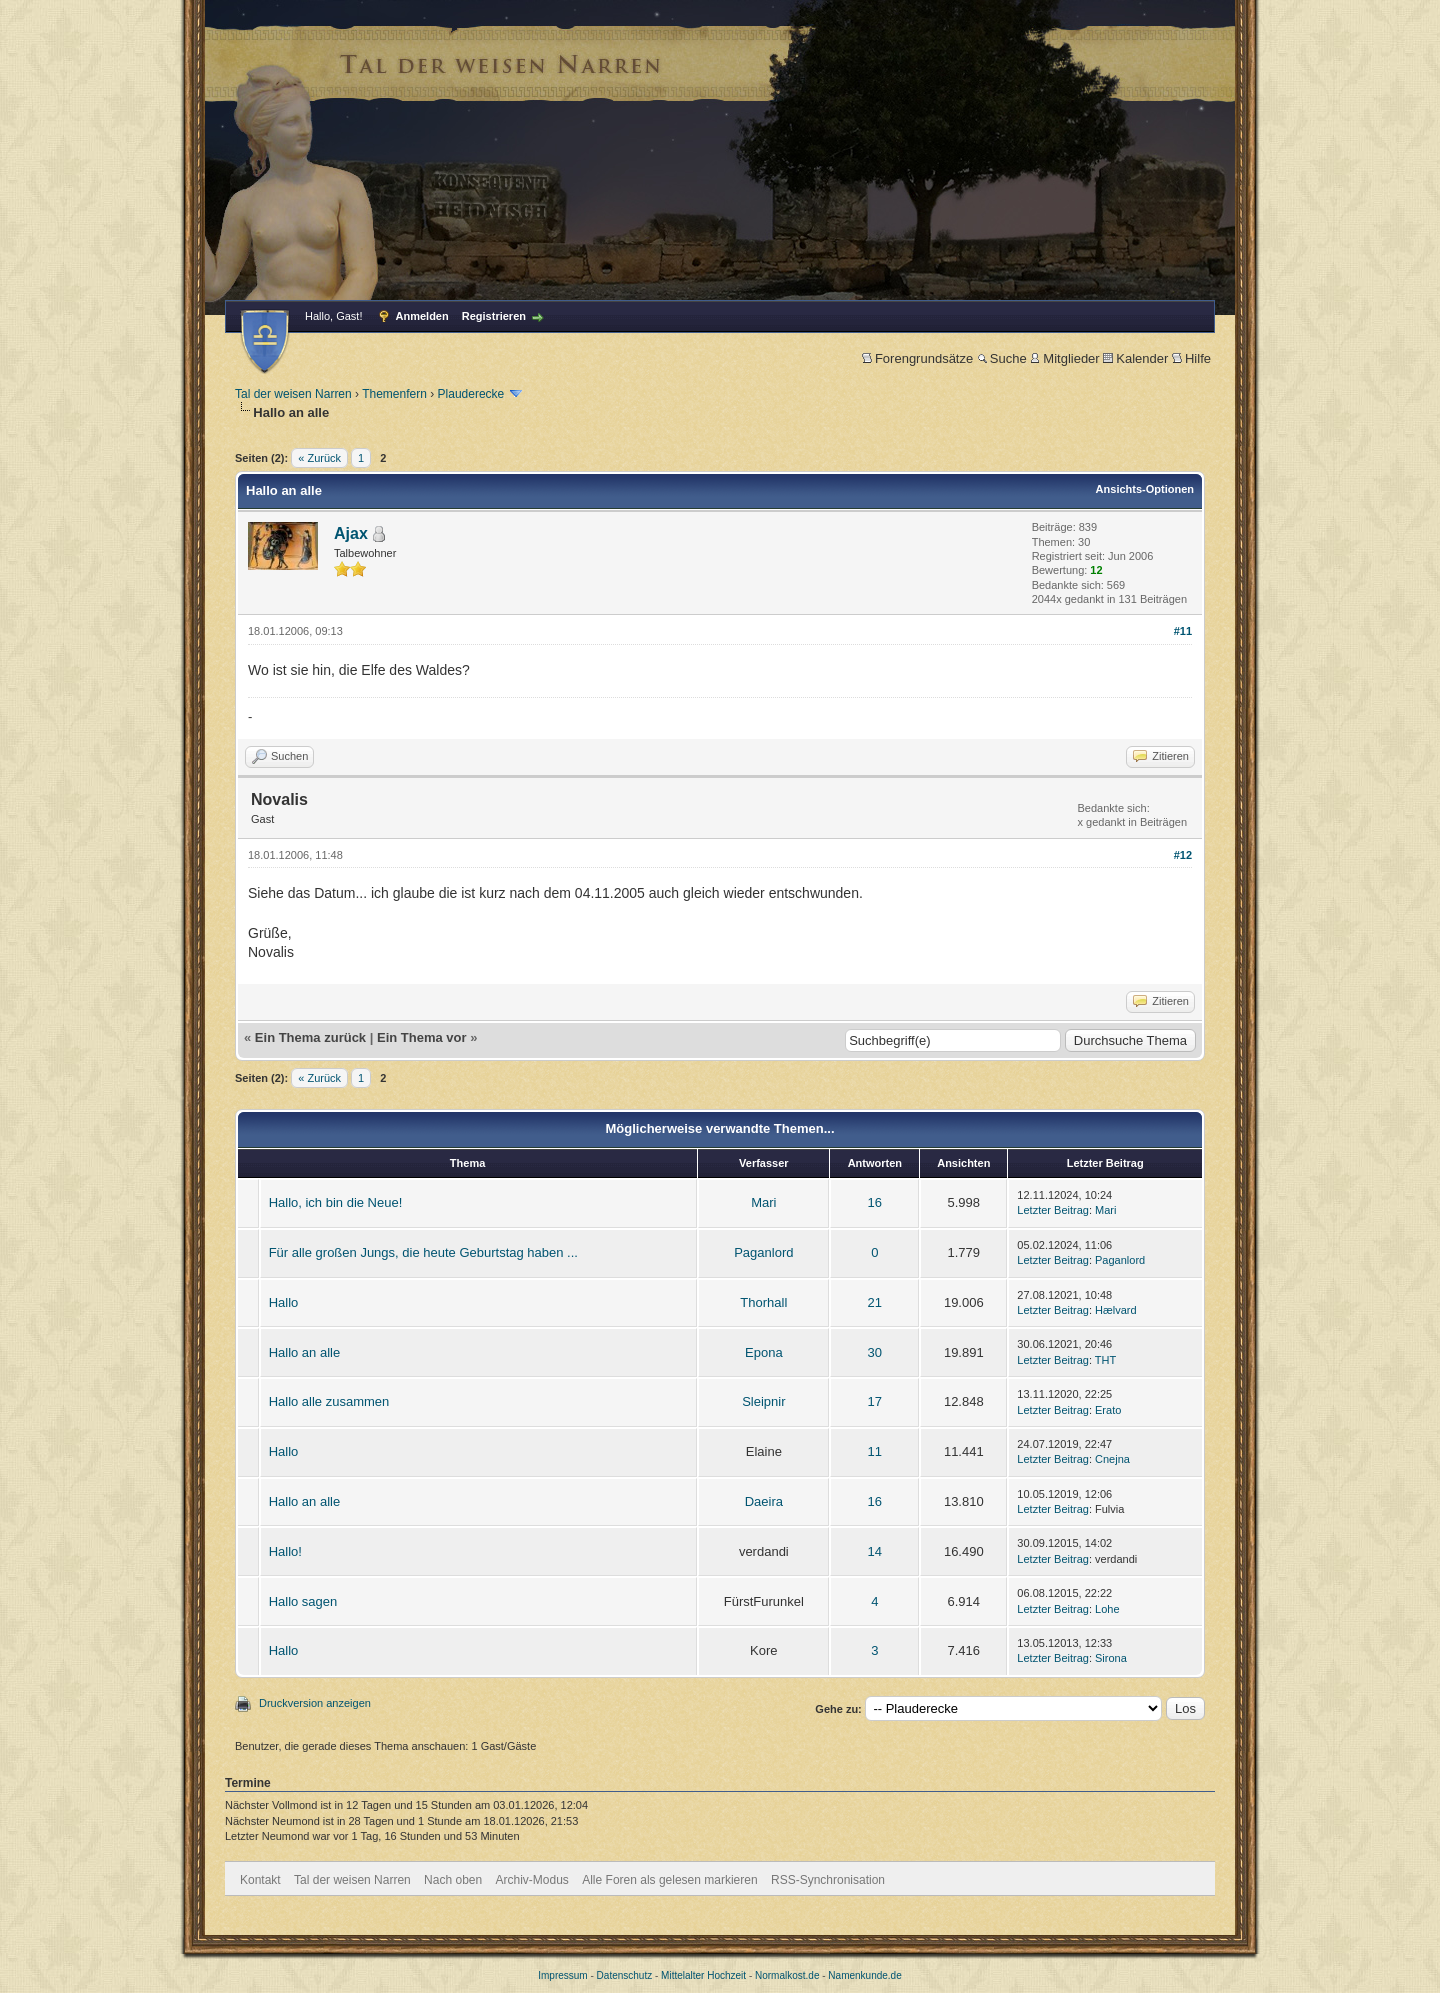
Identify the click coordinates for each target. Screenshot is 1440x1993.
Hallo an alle (305, 1352)
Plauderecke (471, 394)
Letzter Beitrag (1053, 1210)
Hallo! (285, 1551)
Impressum (562, 1975)
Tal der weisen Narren (293, 394)
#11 (1183, 631)
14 (875, 1551)
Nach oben (453, 1880)
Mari (763, 1202)
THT (1105, 1360)
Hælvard (1116, 1310)
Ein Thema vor (422, 1037)
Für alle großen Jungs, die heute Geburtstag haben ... (423, 1252)
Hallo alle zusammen (329, 1401)
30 (875, 1352)
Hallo (284, 1302)
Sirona (1111, 1658)
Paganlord (763, 1252)
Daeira (764, 1501)
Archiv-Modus (532, 1880)
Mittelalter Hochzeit (703, 1975)
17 (875, 1401)
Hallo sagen (303, 1601)
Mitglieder (1064, 358)
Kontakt (260, 1880)
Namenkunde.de (864, 1975)
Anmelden (422, 316)
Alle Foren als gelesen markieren (669, 1880)
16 (875, 1202)
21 (875, 1302)
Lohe (1107, 1609)
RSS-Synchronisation (828, 1880)
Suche (1002, 358)
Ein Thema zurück (310, 1037)
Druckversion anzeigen (315, 1703)
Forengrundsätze (917, 358)
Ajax (351, 533)
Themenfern (394, 394)
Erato (1108, 1410)
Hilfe (1191, 358)
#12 (1183, 855)
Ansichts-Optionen (1145, 489)
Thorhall (763, 1302)
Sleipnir (763, 1401)
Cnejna (1112, 1459)
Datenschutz (625, 1975)
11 (875, 1451)
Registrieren (494, 316)
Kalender (1135, 358)
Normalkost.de (787, 1975)
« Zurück (319, 458)
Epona (764, 1352)
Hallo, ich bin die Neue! (336, 1202)
